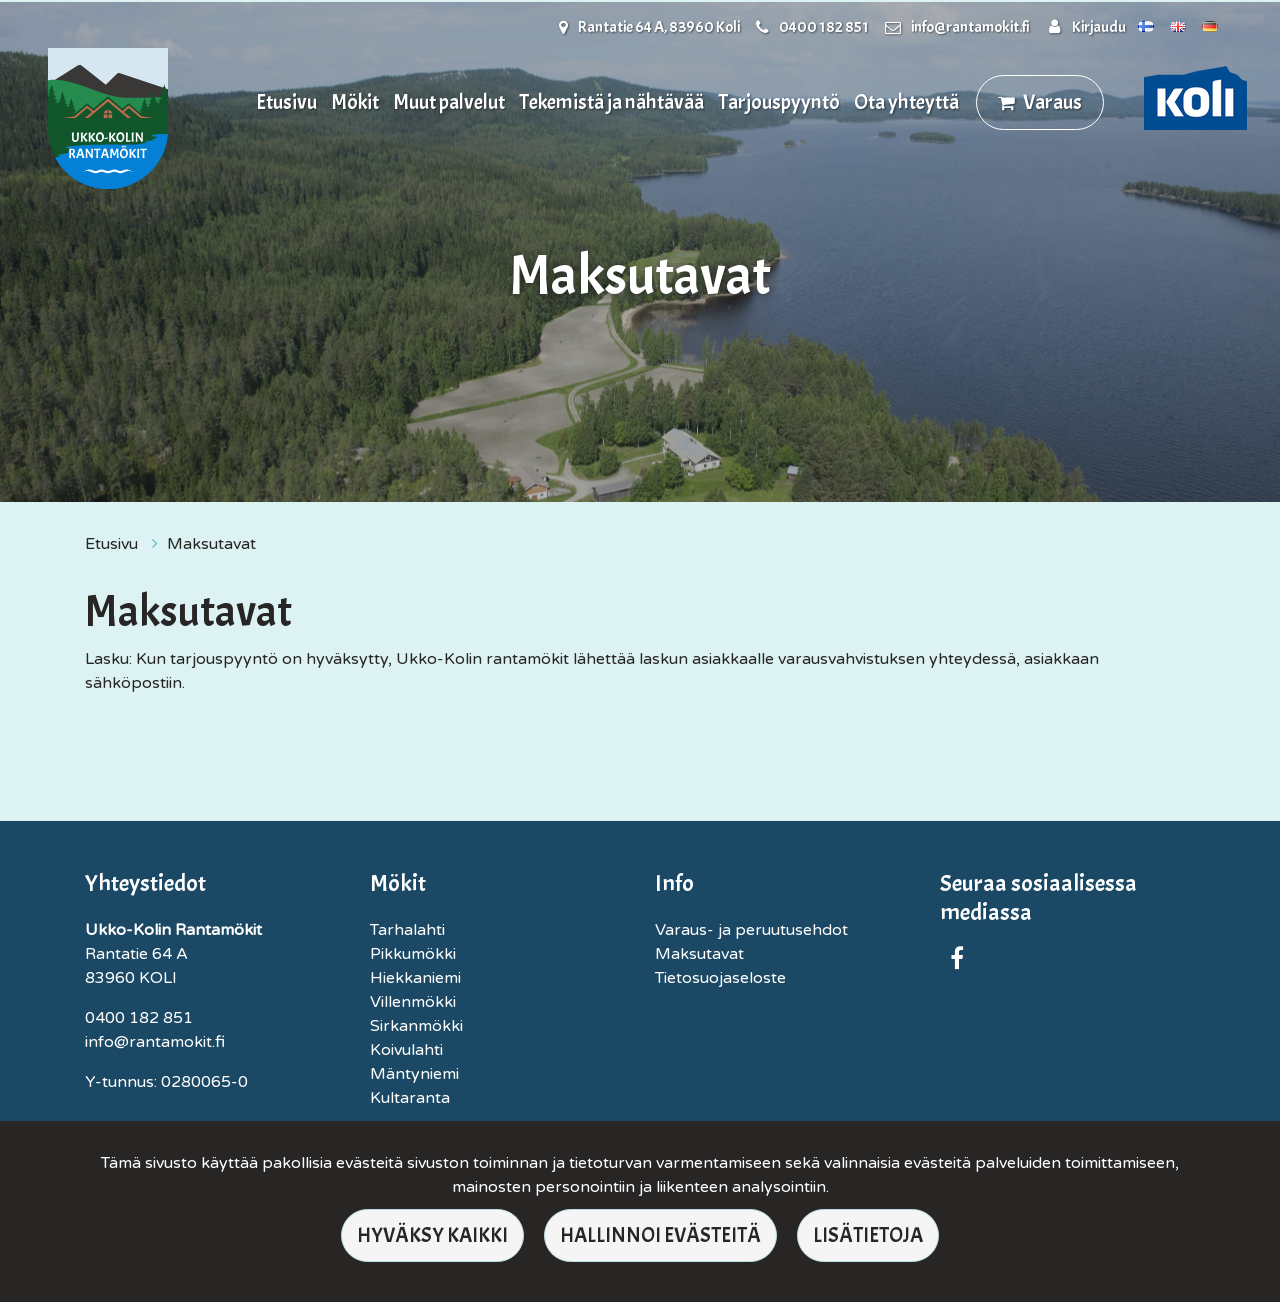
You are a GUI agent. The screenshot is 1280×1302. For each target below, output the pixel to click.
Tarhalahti (407, 930)
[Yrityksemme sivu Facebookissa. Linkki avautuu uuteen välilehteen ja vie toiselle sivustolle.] (957, 962)
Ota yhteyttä (906, 102)
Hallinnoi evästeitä (660, 1235)
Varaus (1052, 102)
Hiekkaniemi (415, 978)
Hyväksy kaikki (432, 1235)
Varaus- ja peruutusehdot (751, 930)
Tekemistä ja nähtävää (611, 102)
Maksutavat (211, 544)
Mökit (355, 102)
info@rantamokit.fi (970, 27)
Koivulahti (406, 1050)
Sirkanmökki (416, 1026)
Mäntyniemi (414, 1074)
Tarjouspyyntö (779, 102)
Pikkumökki (413, 954)
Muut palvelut (449, 102)
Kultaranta (410, 1098)
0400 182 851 (824, 27)
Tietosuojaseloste (720, 978)
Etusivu (286, 102)
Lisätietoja (868, 1235)
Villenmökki (413, 1002)
